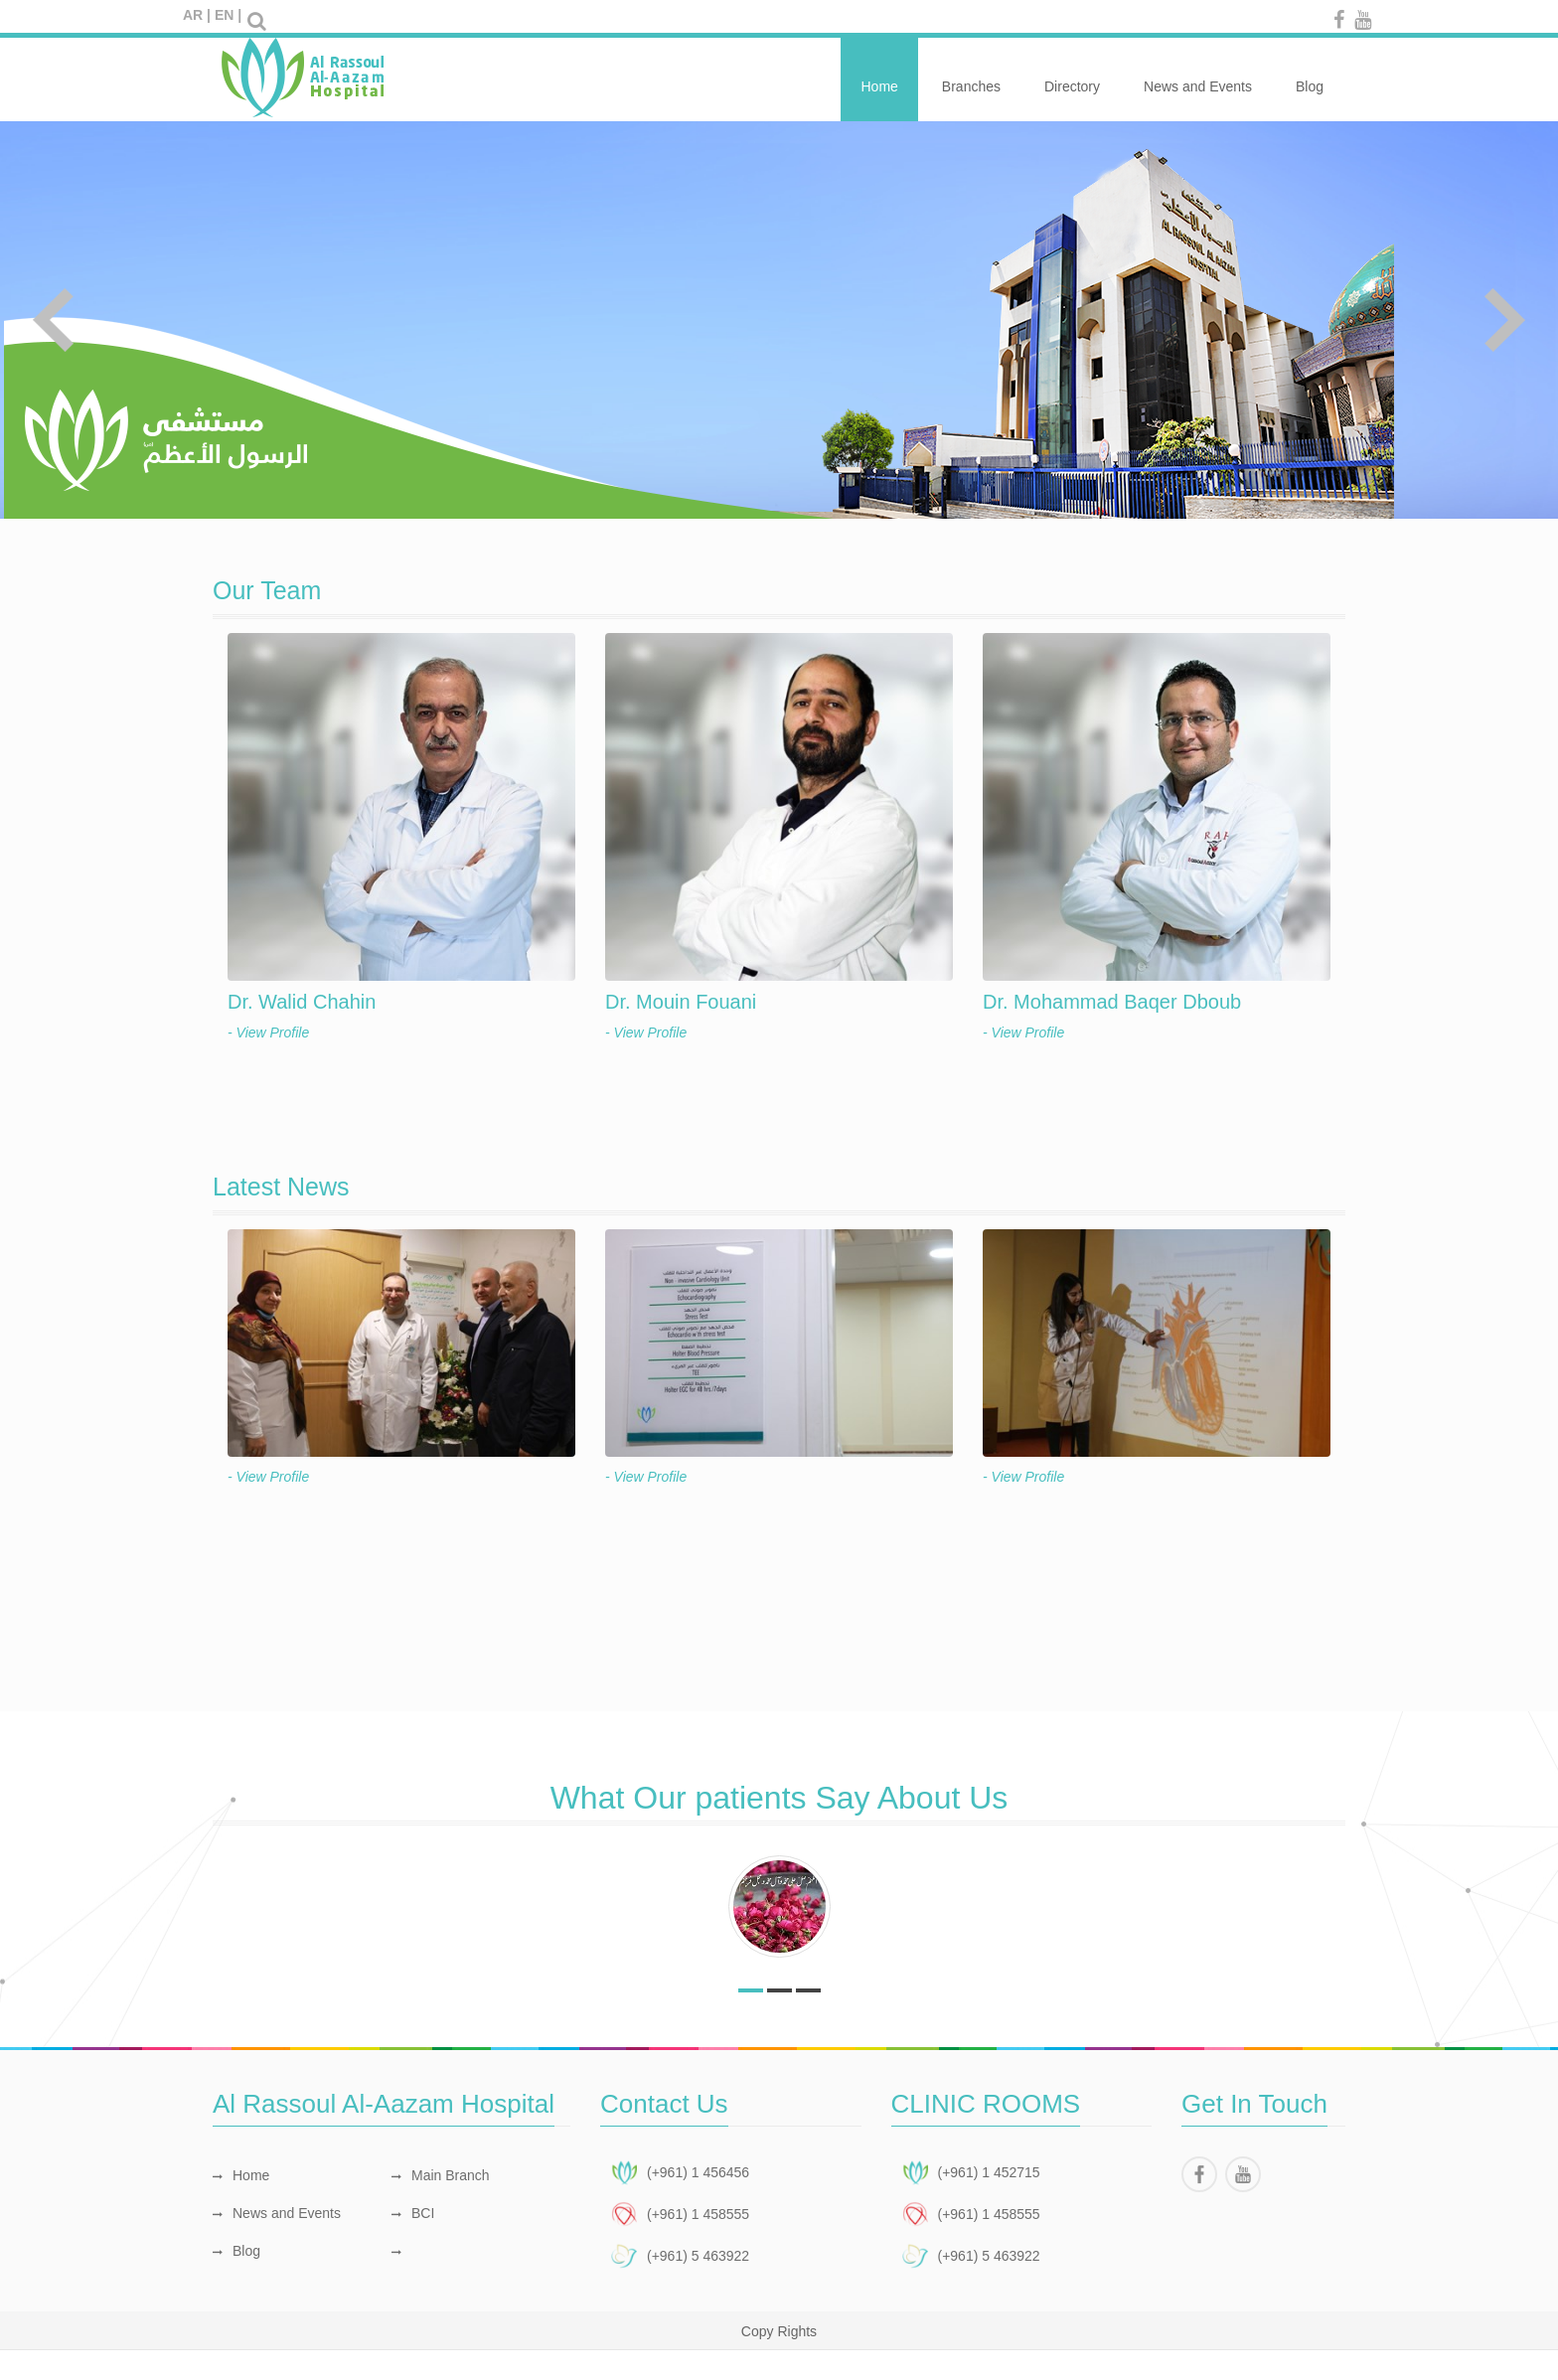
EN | (228, 15)
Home (878, 75)
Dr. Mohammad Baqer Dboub (1112, 1002)
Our (267, 590)
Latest (281, 1186)
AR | (197, 15)
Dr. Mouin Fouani (680, 1002)
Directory (1072, 75)
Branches (971, 75)
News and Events (1198, 75)
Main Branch (440, 2175)
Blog (1310, 75)
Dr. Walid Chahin (302, 1002)
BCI (412, 2213)
